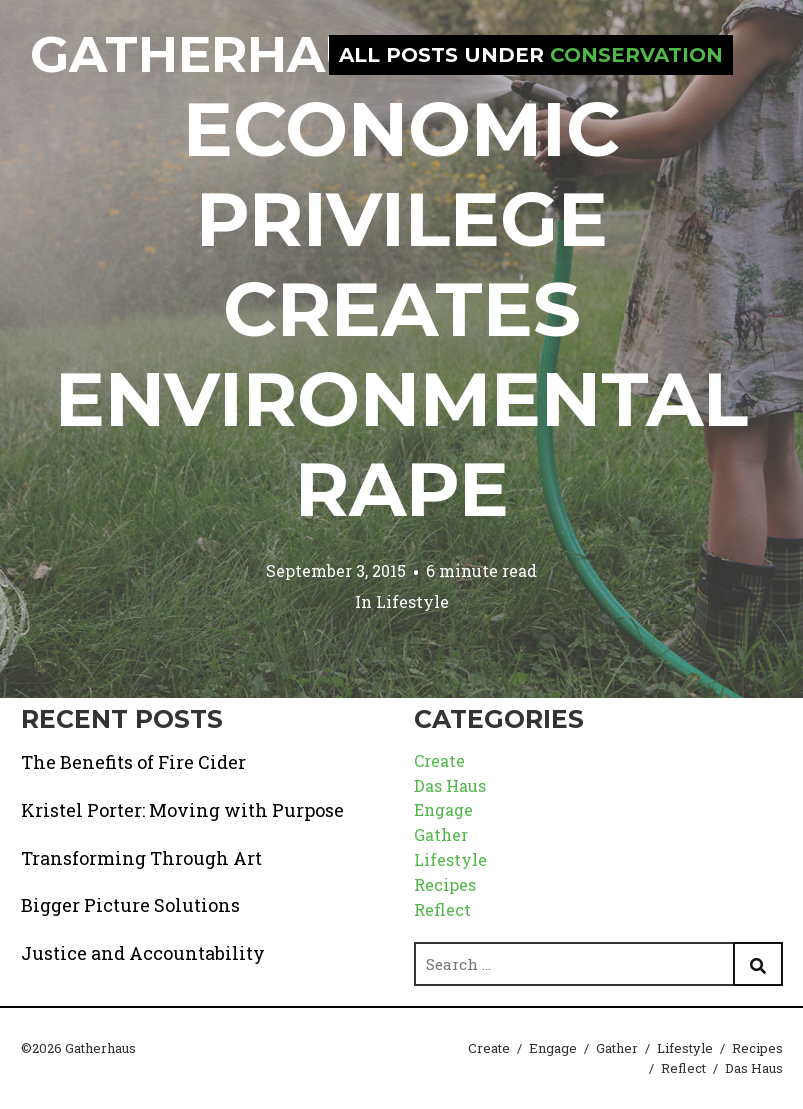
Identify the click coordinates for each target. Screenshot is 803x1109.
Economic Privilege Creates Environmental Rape (401, 309)
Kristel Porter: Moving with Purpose (182, 810)
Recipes (445, 884)
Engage (443, 809)
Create (439, 760)
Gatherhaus (212, 54)
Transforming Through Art (141, 858)
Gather (441, 834)
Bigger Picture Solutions (130, 905)
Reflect (442, 909)
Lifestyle (412, 601)
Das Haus (450, 785)
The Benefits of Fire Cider (133, 762)
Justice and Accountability (143, 953)
